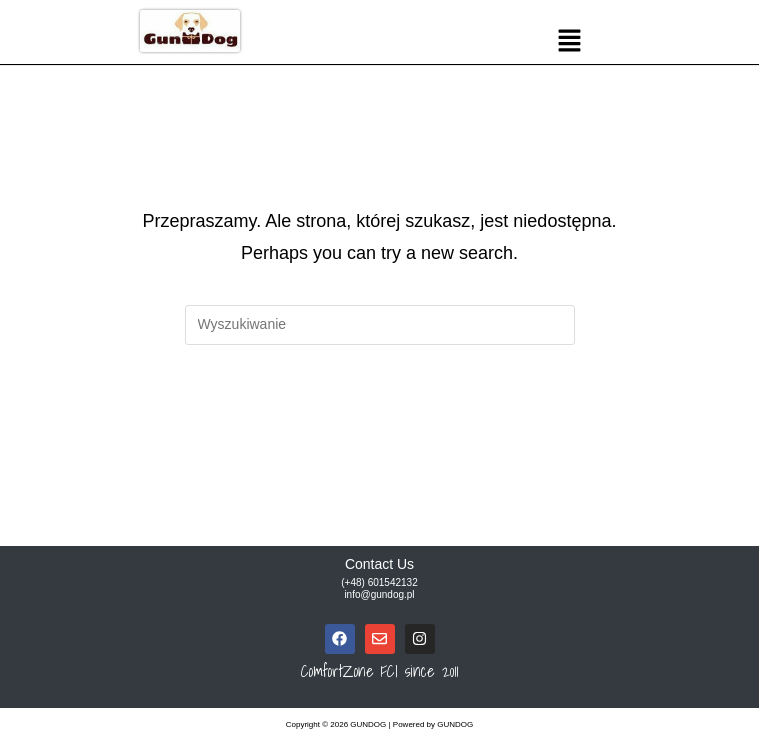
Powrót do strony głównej (380, 426)
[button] (569, 42)
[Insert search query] (380, 325)
